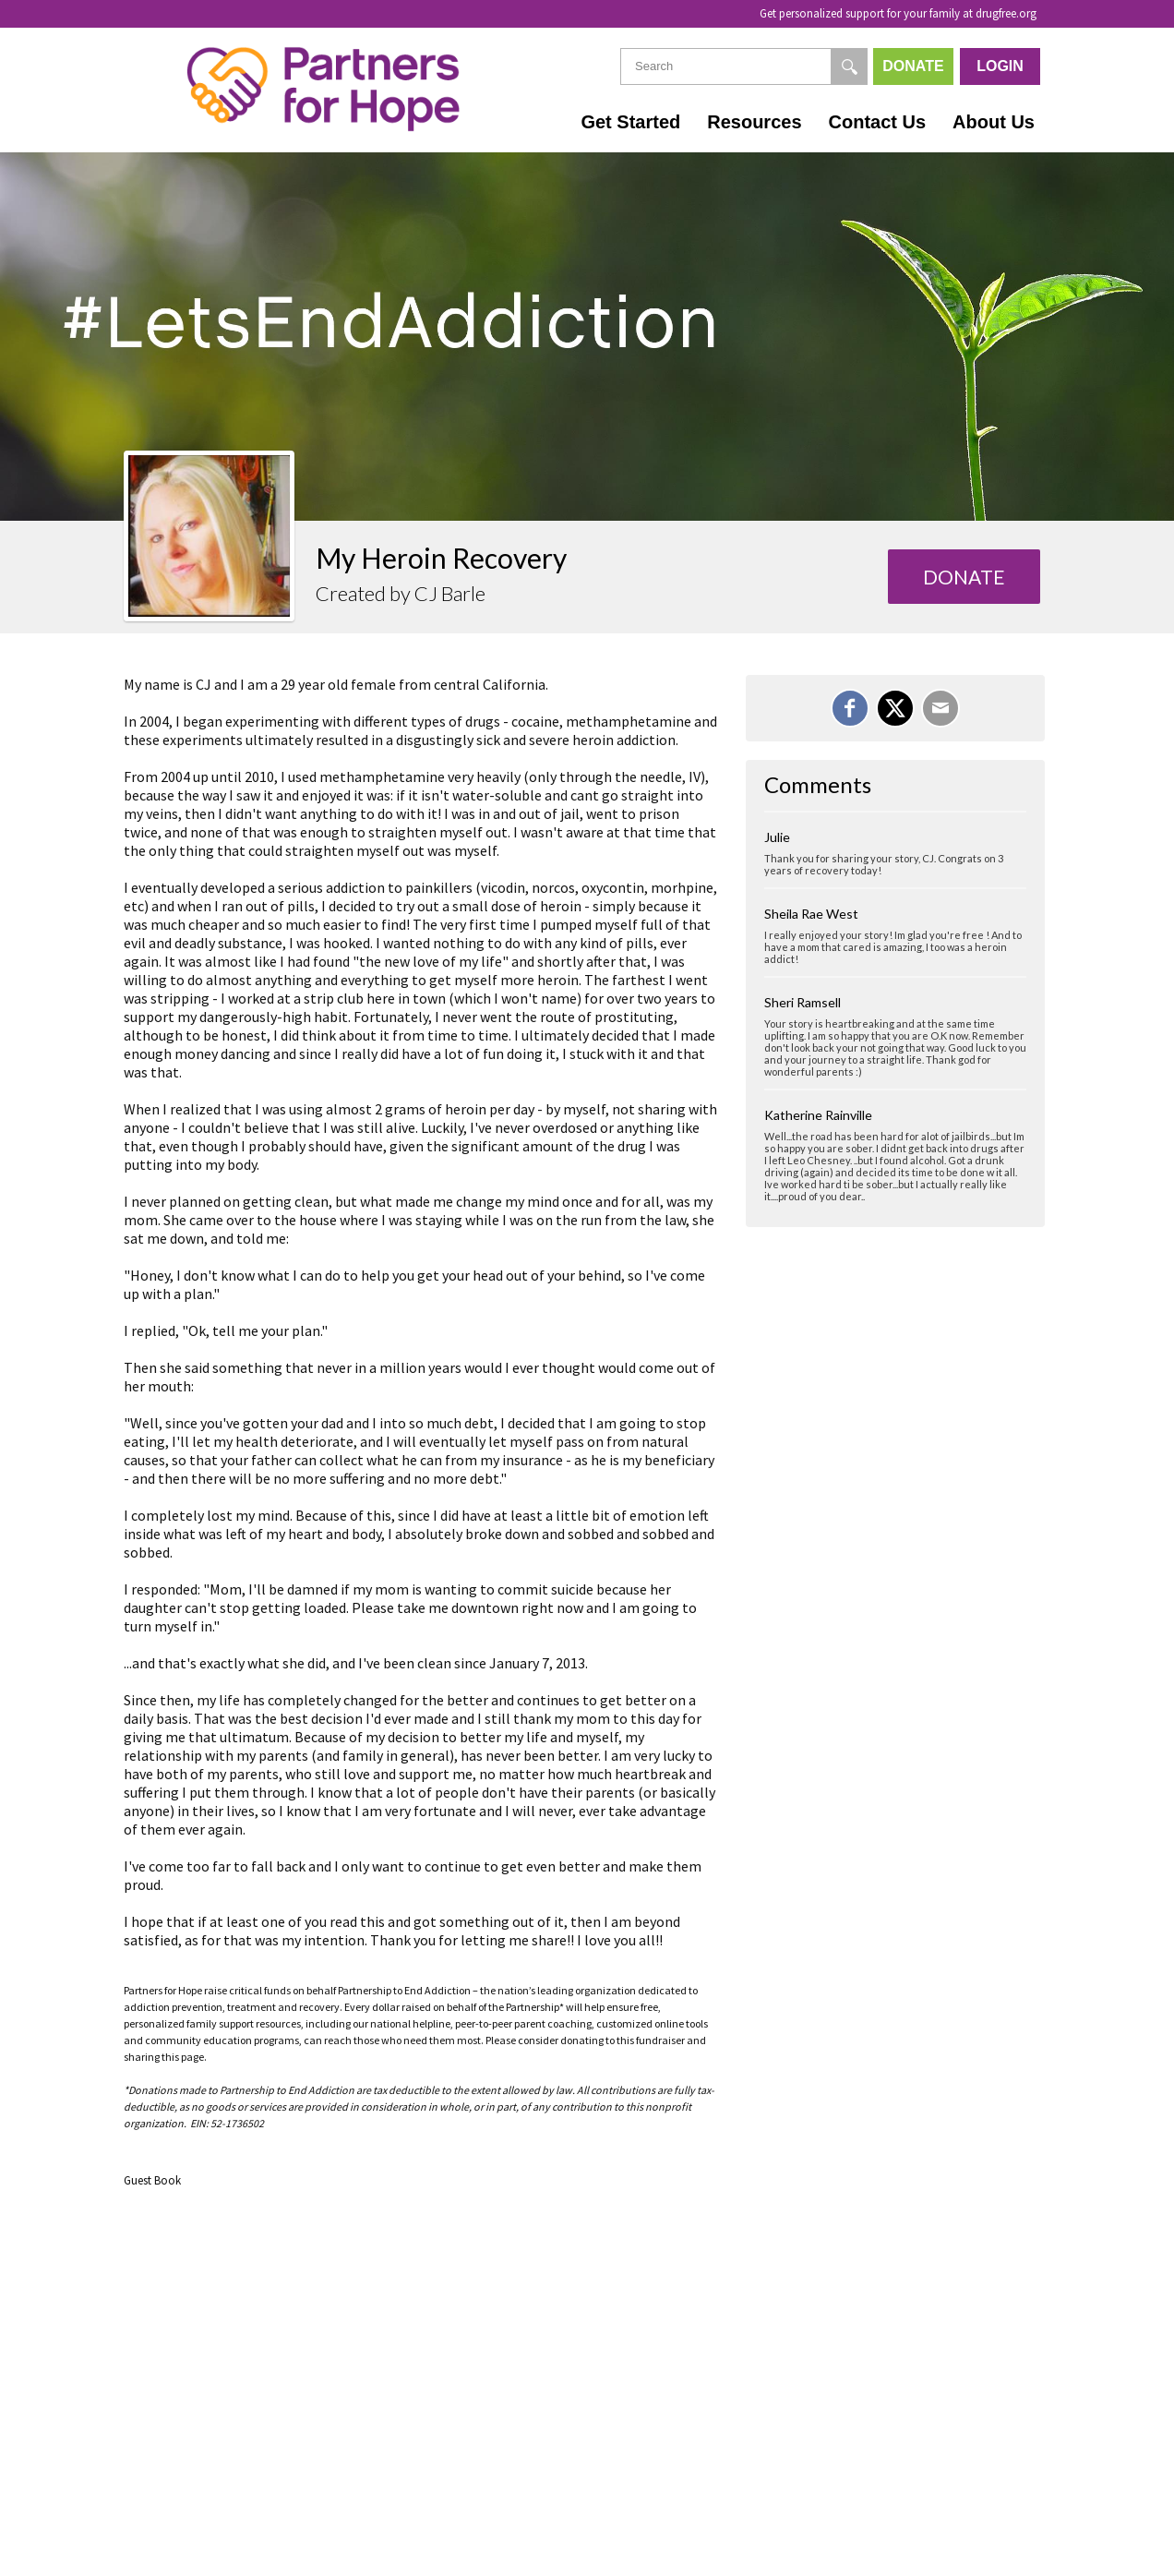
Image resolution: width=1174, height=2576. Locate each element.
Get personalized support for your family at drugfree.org (898, 13)
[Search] (849, 66)
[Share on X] (895, 708)
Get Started (630, 122)
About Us (993, 122)
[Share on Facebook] (850, 708)
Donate (912, 66)
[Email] (940, 708)
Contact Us (878, 122)
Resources (754, 122)
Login (1000, 66)
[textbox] (744, 66)
